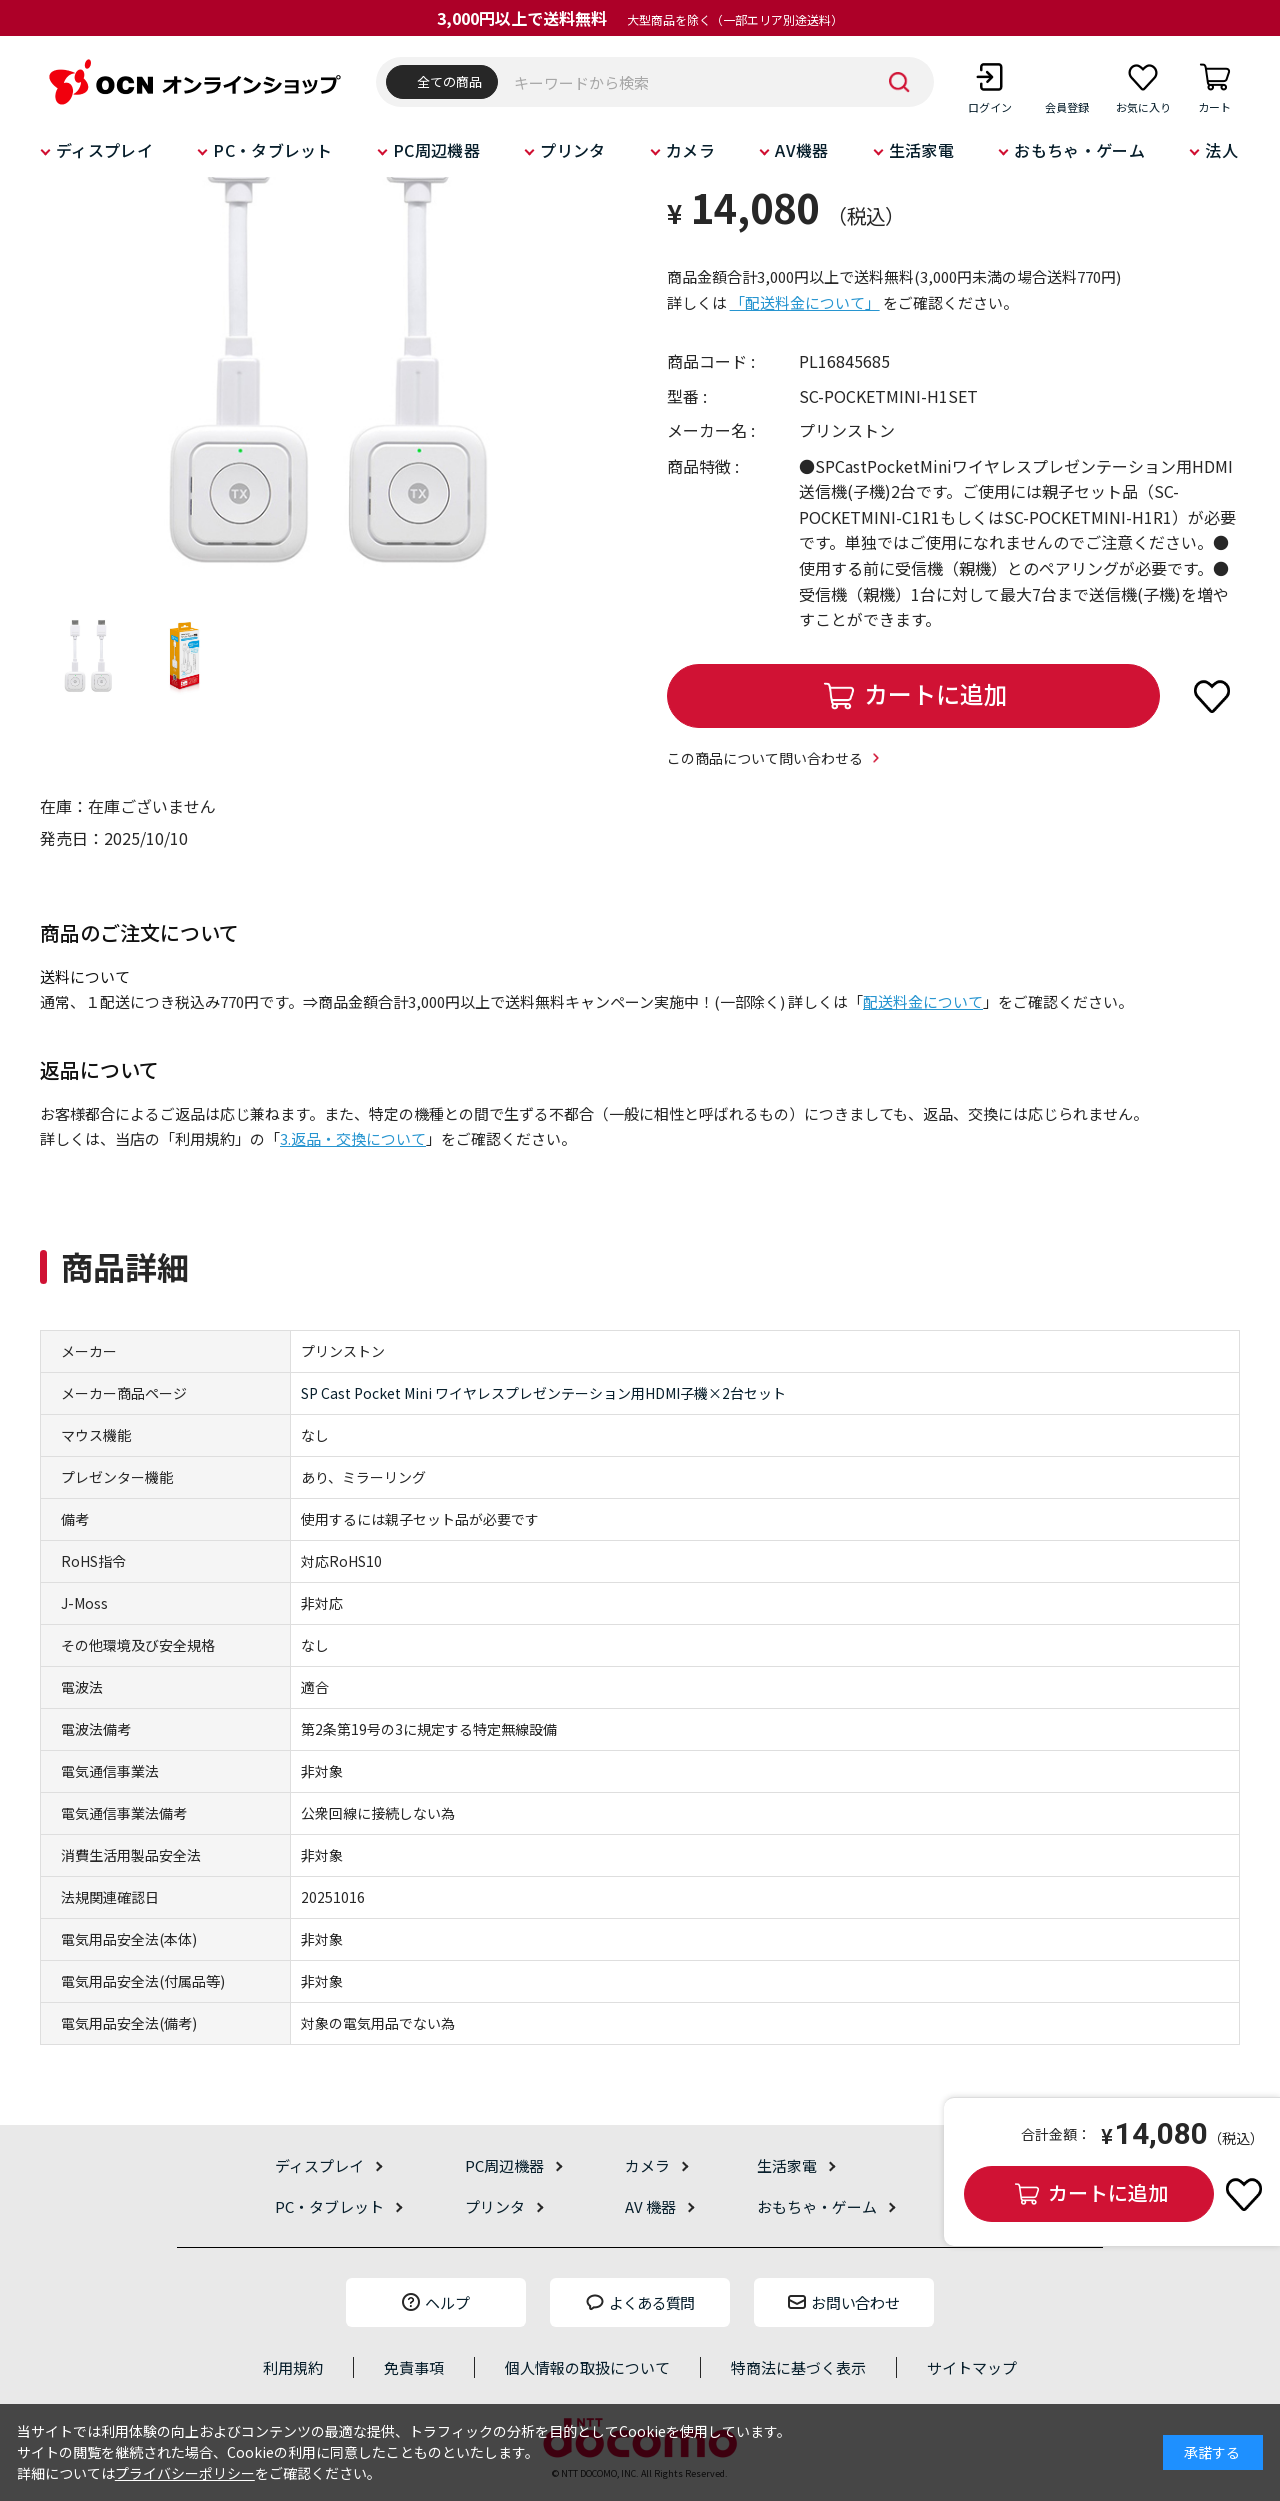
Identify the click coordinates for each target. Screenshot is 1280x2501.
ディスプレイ (104, 150)
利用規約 (293, 2367)
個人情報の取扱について (587, 2367)
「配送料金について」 (805, 302)
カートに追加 (936, 693)
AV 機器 (650, 2206)
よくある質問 (652, 2302)
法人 (1221, 150)
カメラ (690, 150)
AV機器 (801, 150)
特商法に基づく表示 (798, 2367)
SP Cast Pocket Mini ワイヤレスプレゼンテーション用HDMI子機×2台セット (543, 1393)
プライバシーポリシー (185, 2473)
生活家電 (921, 150)
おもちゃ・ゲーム (1079, 150)
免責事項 (414, 2367)
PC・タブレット (273, 150)
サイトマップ (972, 2367)
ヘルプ (447, 2302)
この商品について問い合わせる (765, 758)
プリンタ (572, 150)
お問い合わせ (855, 2302)
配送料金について (923, 1001)
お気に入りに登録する (1212, 696)
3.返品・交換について (353, 1138)
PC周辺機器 (436, 150)
